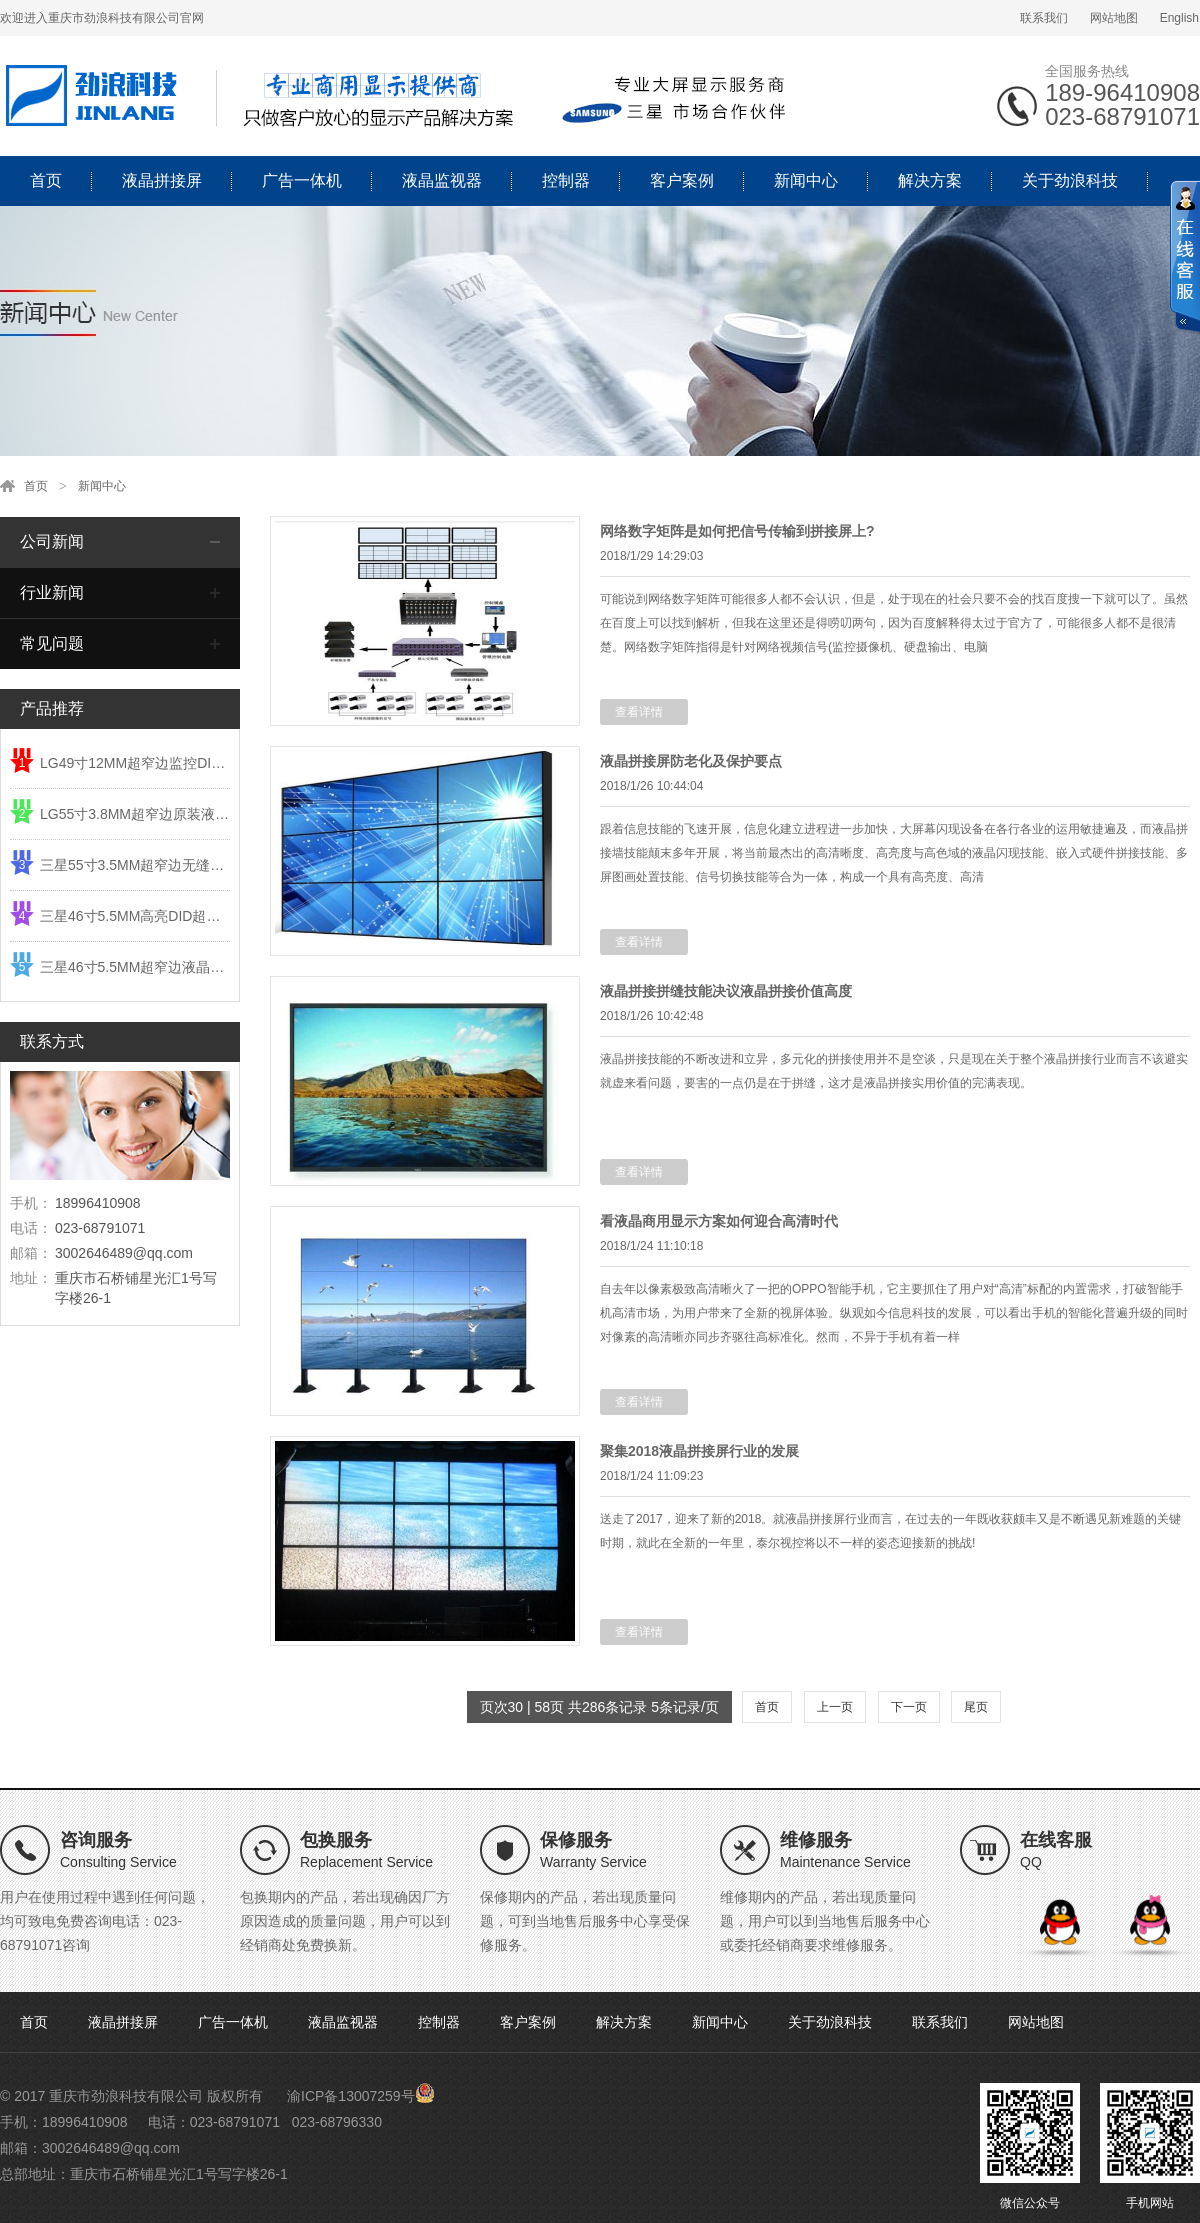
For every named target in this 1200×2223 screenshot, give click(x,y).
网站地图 (1114, 18)
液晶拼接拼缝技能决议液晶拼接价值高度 (726, 991)
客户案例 (682, 180)
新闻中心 (806, 180)
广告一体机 (302, 180)
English (1179, 18)
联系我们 (1044, 18)
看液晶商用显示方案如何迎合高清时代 (719, 1221)
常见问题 (52, 643)
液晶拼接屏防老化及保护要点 (691, 761)
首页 (46, 180)
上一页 (835, 1707)
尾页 (976, 1707)
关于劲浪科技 (1070, 180)
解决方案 (930, 180)
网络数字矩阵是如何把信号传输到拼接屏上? (737, 531)
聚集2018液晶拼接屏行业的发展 (699, 1451)
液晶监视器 (442, 180)
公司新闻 (52, 541)
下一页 (909, 1707)
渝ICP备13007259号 (351, 2096)
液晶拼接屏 (162, 180)
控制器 (566, 180)
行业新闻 (52, 592)
